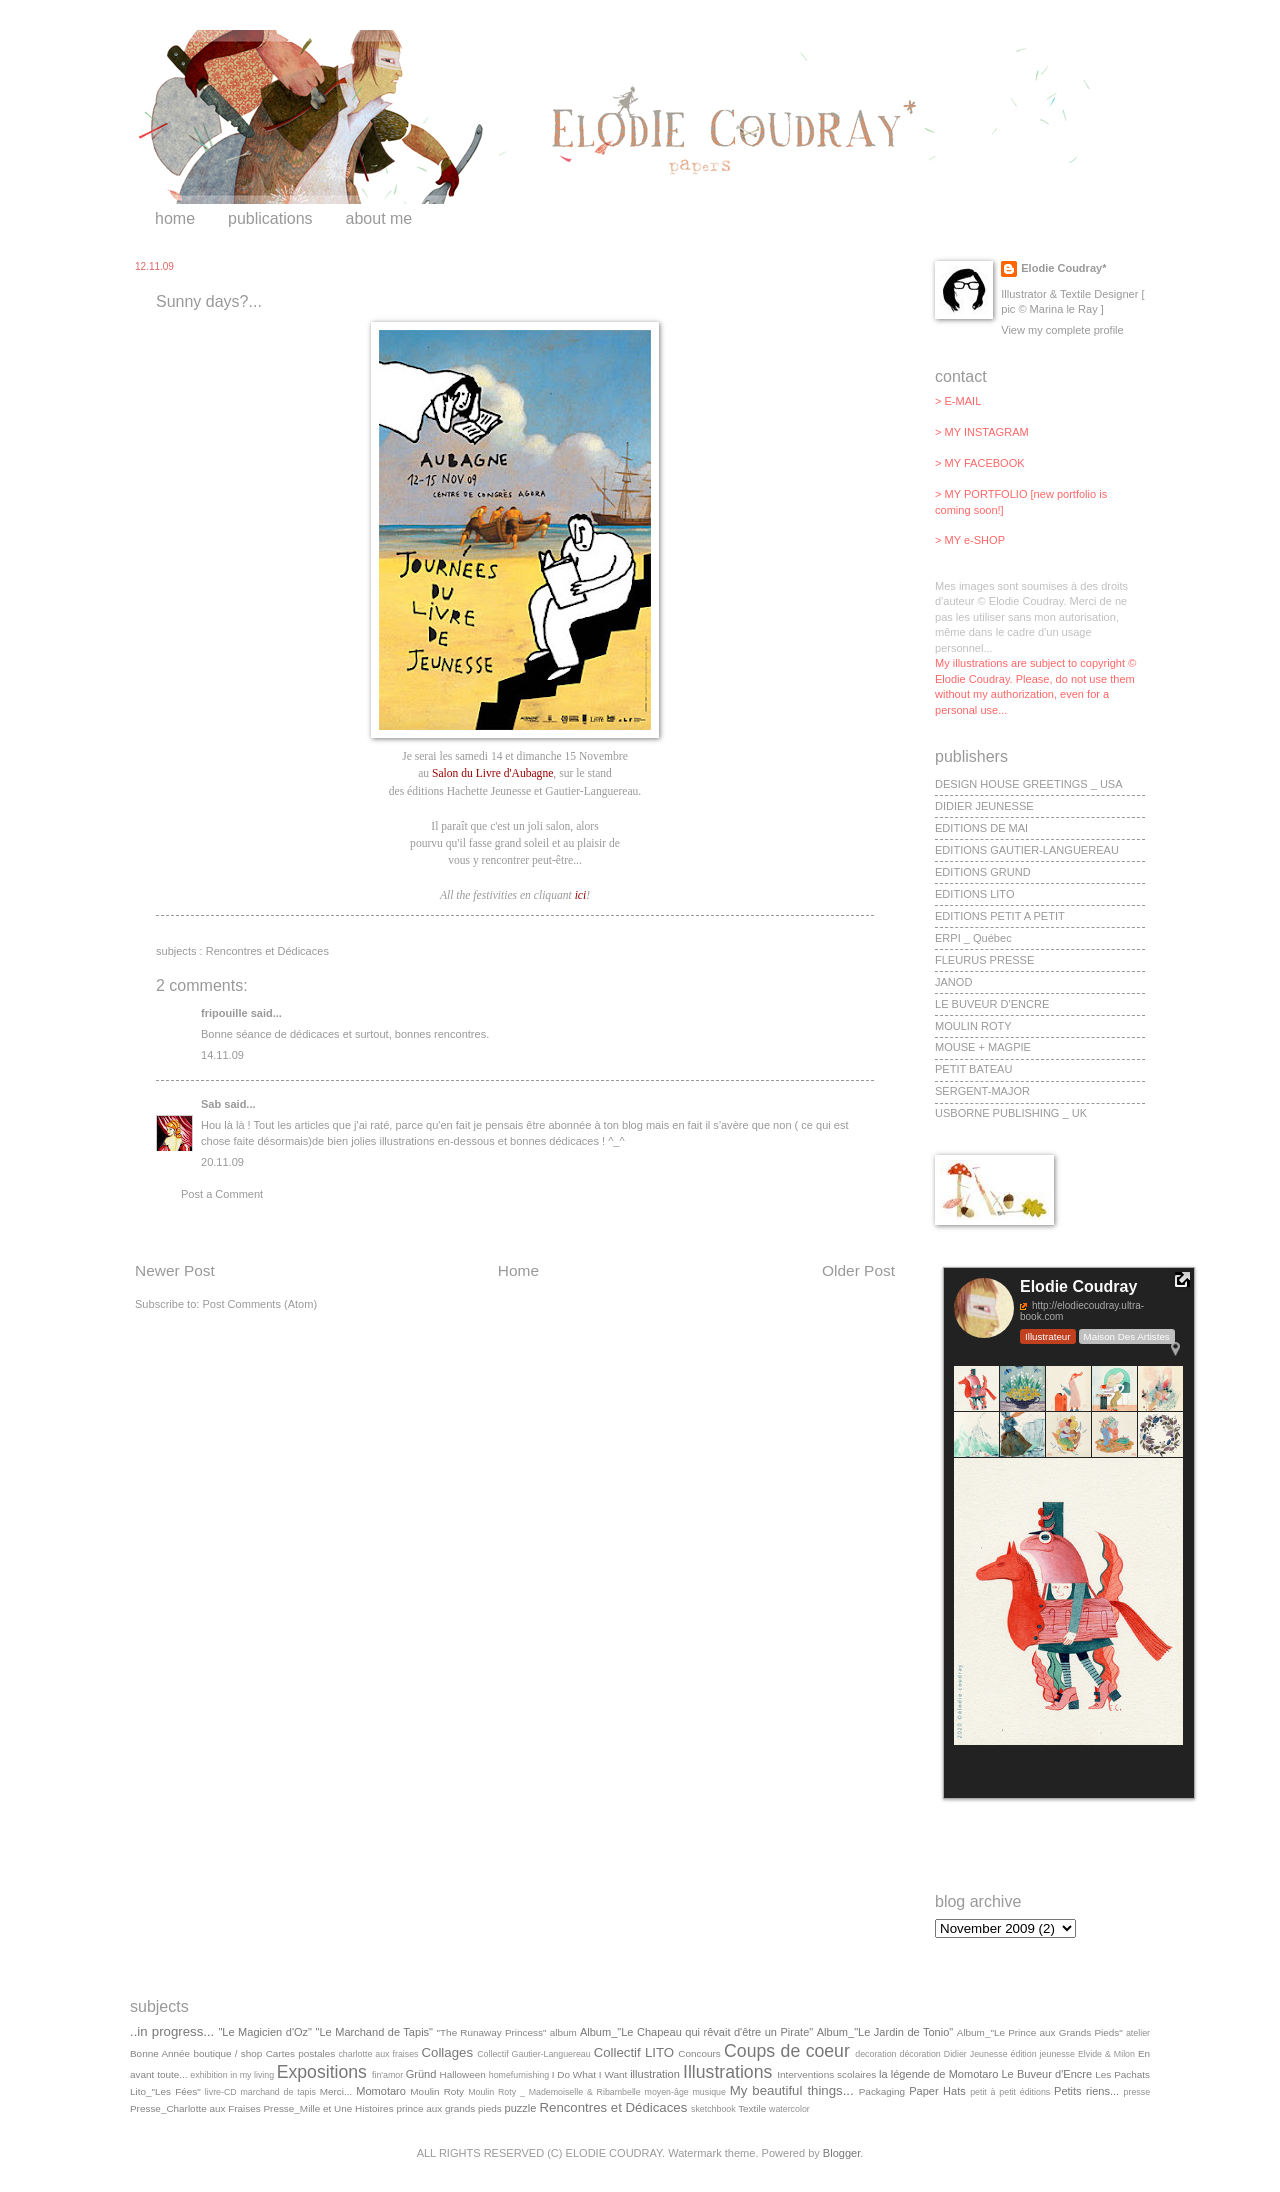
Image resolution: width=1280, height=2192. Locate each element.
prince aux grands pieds (448, 2108)
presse (1137, 2092)
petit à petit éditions (1010, 2092)
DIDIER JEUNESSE (984, 806)
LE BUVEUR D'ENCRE (992, 1004)
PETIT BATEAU (973, 1069)
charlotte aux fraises (378, 2054)
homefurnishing (519, 2075)
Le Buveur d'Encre (1046, 2074)
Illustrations (727, 2072)
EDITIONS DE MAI (981, 828)
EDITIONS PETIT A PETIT (1000, 916)
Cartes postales (300, 2053)
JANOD (953, 982)
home (175, 218)
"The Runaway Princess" (492, 2032)
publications (270, 218)
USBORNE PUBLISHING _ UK (1011, 1113)
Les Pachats (1122, 2074)
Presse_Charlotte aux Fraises (195, 2108)
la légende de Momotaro (938, 2074)
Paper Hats (937, 2091)
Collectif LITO (634, 2052)
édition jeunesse (1043, 2054)
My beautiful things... (792, 2090)
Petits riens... (1086, 2091)
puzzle (521, 2108)
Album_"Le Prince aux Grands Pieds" (1040, 2032)
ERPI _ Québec (973, 938)
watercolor (789, 2109)
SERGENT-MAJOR (982, 1091)
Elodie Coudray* (1063, 268)
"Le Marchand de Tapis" (374, 2032)
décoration (920, 2054)
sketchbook (713, 2109)
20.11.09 (222, 1162)
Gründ (421, 2074)
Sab (211, 1104)
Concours (699, 2053)
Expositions (322, 2072)
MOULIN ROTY (973, 1026)
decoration (875, 2054)
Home (518, 1270)
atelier (1138, 2033)
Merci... (336, 2091)
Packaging (882, 2091)
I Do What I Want (590, 2074)
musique (709, 2092)
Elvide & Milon (1106, 2054)
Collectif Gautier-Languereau (533, 2054)
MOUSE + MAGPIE (983, 1047)
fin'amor (387, 2075)
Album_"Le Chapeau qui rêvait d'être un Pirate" (696, 2032)
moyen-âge (667, 2092)
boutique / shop (227, 2053)
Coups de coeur (787, 2051)
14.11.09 (222, 1055)
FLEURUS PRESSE (984, 960)
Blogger (841, 2153)
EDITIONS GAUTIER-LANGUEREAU (1027, 850)
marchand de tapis (278, 2092)
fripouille (224, 1013)
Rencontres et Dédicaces (267, 951)
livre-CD (221, 2092)
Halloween (463, 2074)
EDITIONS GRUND (983, 872)
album (563, 2032)
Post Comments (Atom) (259, 1304)
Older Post (858, 1270)
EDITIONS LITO (974, 894)
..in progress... (172, 2031)
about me (379, 218)
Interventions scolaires (826, 2074)
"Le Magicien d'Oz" (265, 2032)
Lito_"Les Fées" (165, 2091)
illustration (655, 2074)
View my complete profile (1062, 330)
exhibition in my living (232, 2075)
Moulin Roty (437, 2091)
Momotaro (381, 2091)
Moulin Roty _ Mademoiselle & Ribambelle (554, 2092)
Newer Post (175, 1270)
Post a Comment (222, 1194)
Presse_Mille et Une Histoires (328, 2108)
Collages (448, 2052)
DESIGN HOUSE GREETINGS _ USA (1029, 784)
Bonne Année (160, 2053)
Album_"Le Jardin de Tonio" (885, 2032)
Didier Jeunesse (976, 2054)
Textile (752, 2108)
